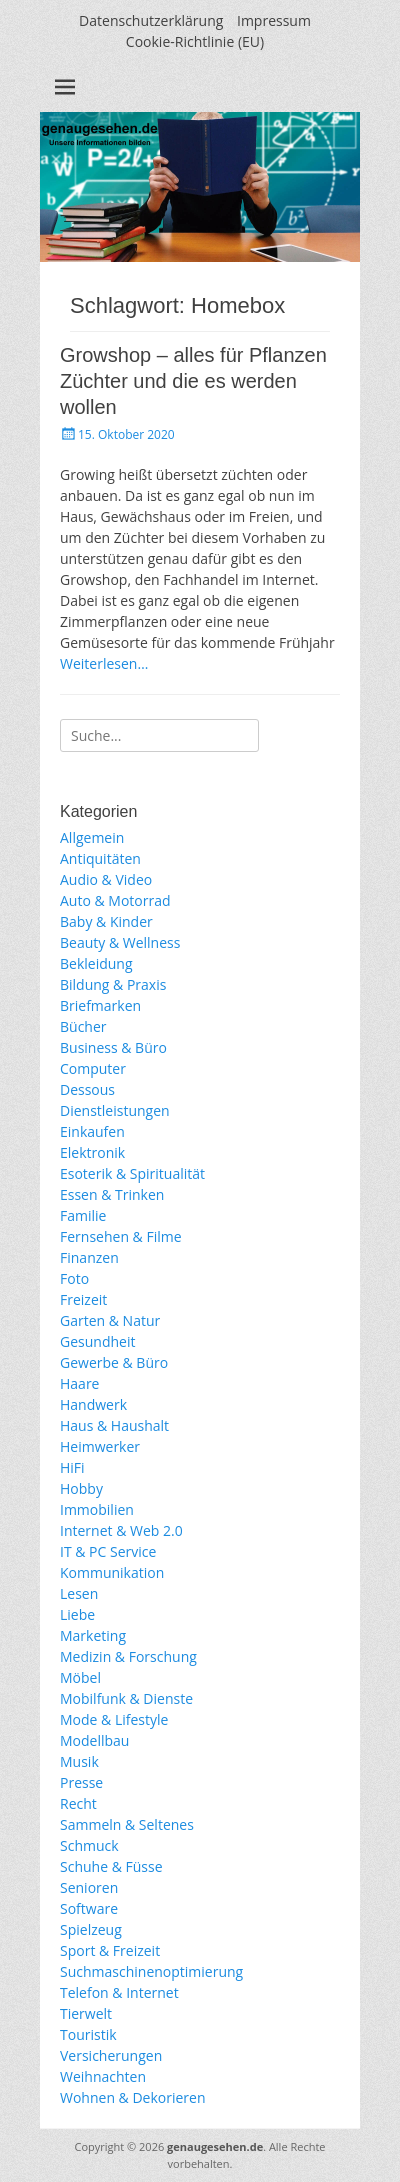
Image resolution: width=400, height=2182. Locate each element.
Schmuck (89, 1845)
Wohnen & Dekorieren (133, 2097)
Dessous (87, 1089)
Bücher (83, 1026)
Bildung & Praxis (113, 984)
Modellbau (94, 1740)
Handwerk (93, 1404)
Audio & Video (106, 879)
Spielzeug (91, 1929)
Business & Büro (113, 1047)
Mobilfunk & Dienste (126, 1698)
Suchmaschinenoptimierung (151, 1971)
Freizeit (83, 1299)
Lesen (79, 1593)
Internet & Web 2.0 (121, 1530)
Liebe (77, 1614)
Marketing (93, 1635)
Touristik (88, 2034)
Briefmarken (100, 1005)
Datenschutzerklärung (151, 20)
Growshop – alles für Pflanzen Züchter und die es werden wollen (193, 381)
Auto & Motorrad (115, 900)
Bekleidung (96, 963)
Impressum (274, 20)
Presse (81, 1782)
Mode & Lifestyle (114, 1719)
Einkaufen (92, 1131)
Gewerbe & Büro (114, 1362)
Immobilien (97, 1509)
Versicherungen (111, 2055)
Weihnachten (103, 2076)
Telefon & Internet (119, 1992)
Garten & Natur (110, 1320)
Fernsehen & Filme (121, 1236)
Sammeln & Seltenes (127, 1824)
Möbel (80, 1677)
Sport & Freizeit (110, 1950)
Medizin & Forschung (128, 1656)
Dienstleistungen (115, 1110)
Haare (79, 1383)
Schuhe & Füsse (111, 1866)
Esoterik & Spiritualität (132, 1173)
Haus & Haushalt (114, 1425)
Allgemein (92, 837)
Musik (79, 1761)
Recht (78, 1803)
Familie (83, 1215)
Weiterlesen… (104, 663)
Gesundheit (97, 1341)
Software (89, 1908)
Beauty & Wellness (120, 942)
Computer (93, 1068)
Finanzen (89, 1257)
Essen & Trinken (112, 1194)
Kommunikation (112, 1572)
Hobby (81, 1488)
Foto (74, 1278)
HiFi (72, 1467)
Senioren (89, 1887)
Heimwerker (100, 1446)
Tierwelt (86, 2013)
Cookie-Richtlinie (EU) (195, 41)
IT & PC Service (108, 1551)
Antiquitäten (100, 858)
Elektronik (92, 1152)
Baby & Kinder (106, 921)
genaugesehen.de (215, 2146)
